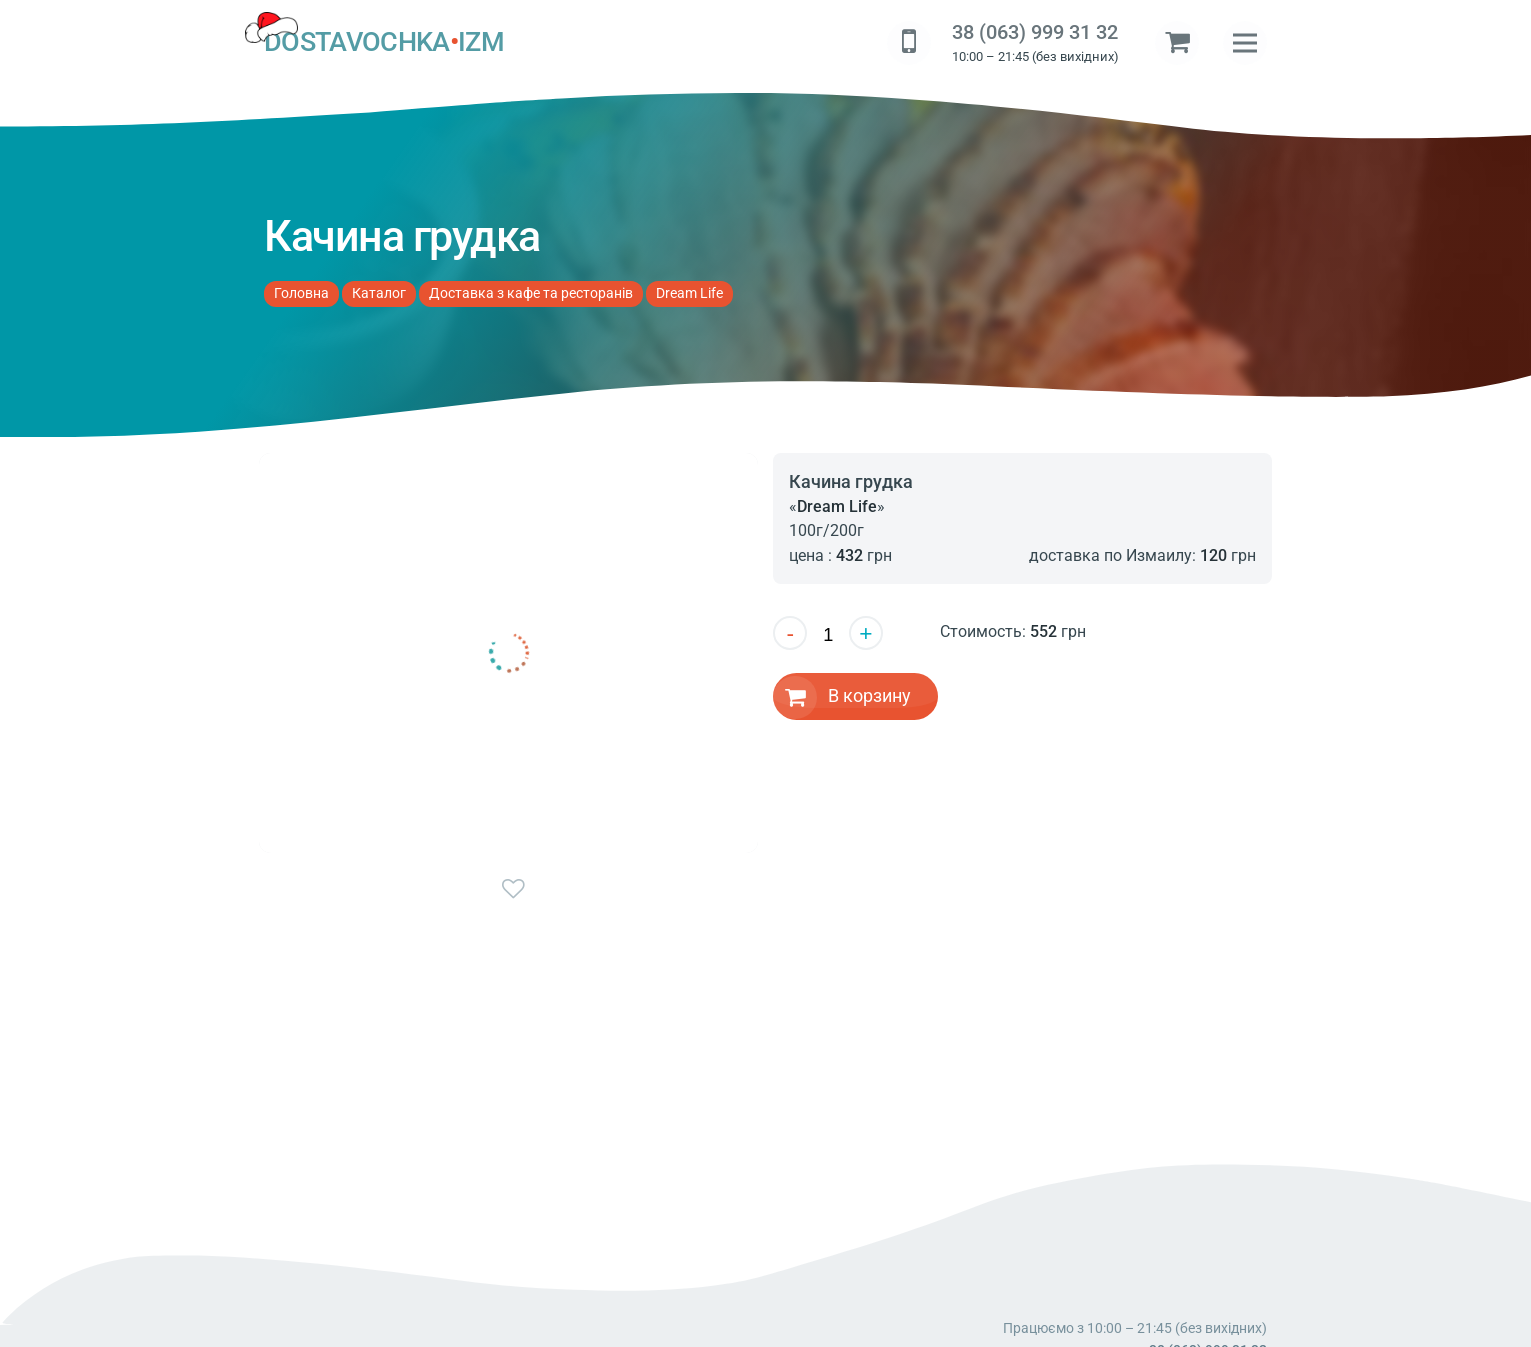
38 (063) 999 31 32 (1035, 32)
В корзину (869, 695)
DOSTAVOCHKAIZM (384, 43)
